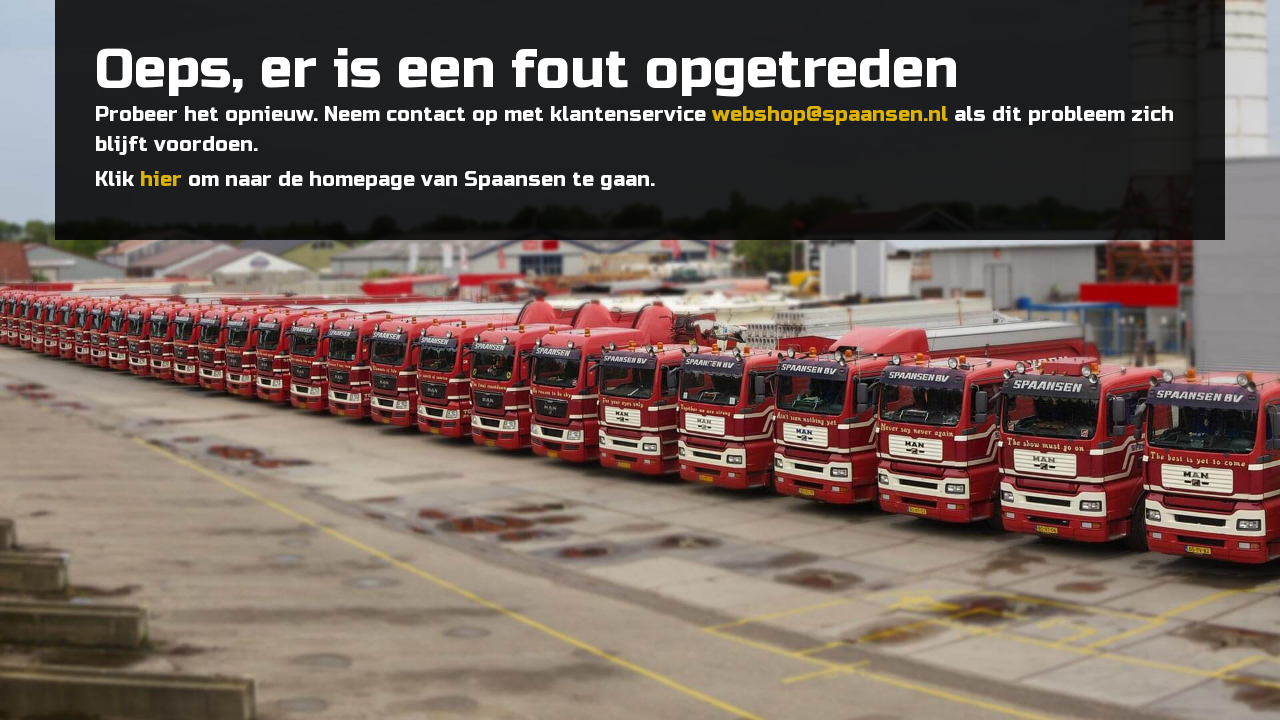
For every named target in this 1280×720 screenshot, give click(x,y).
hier (161, 179)
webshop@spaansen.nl (830, 114)
